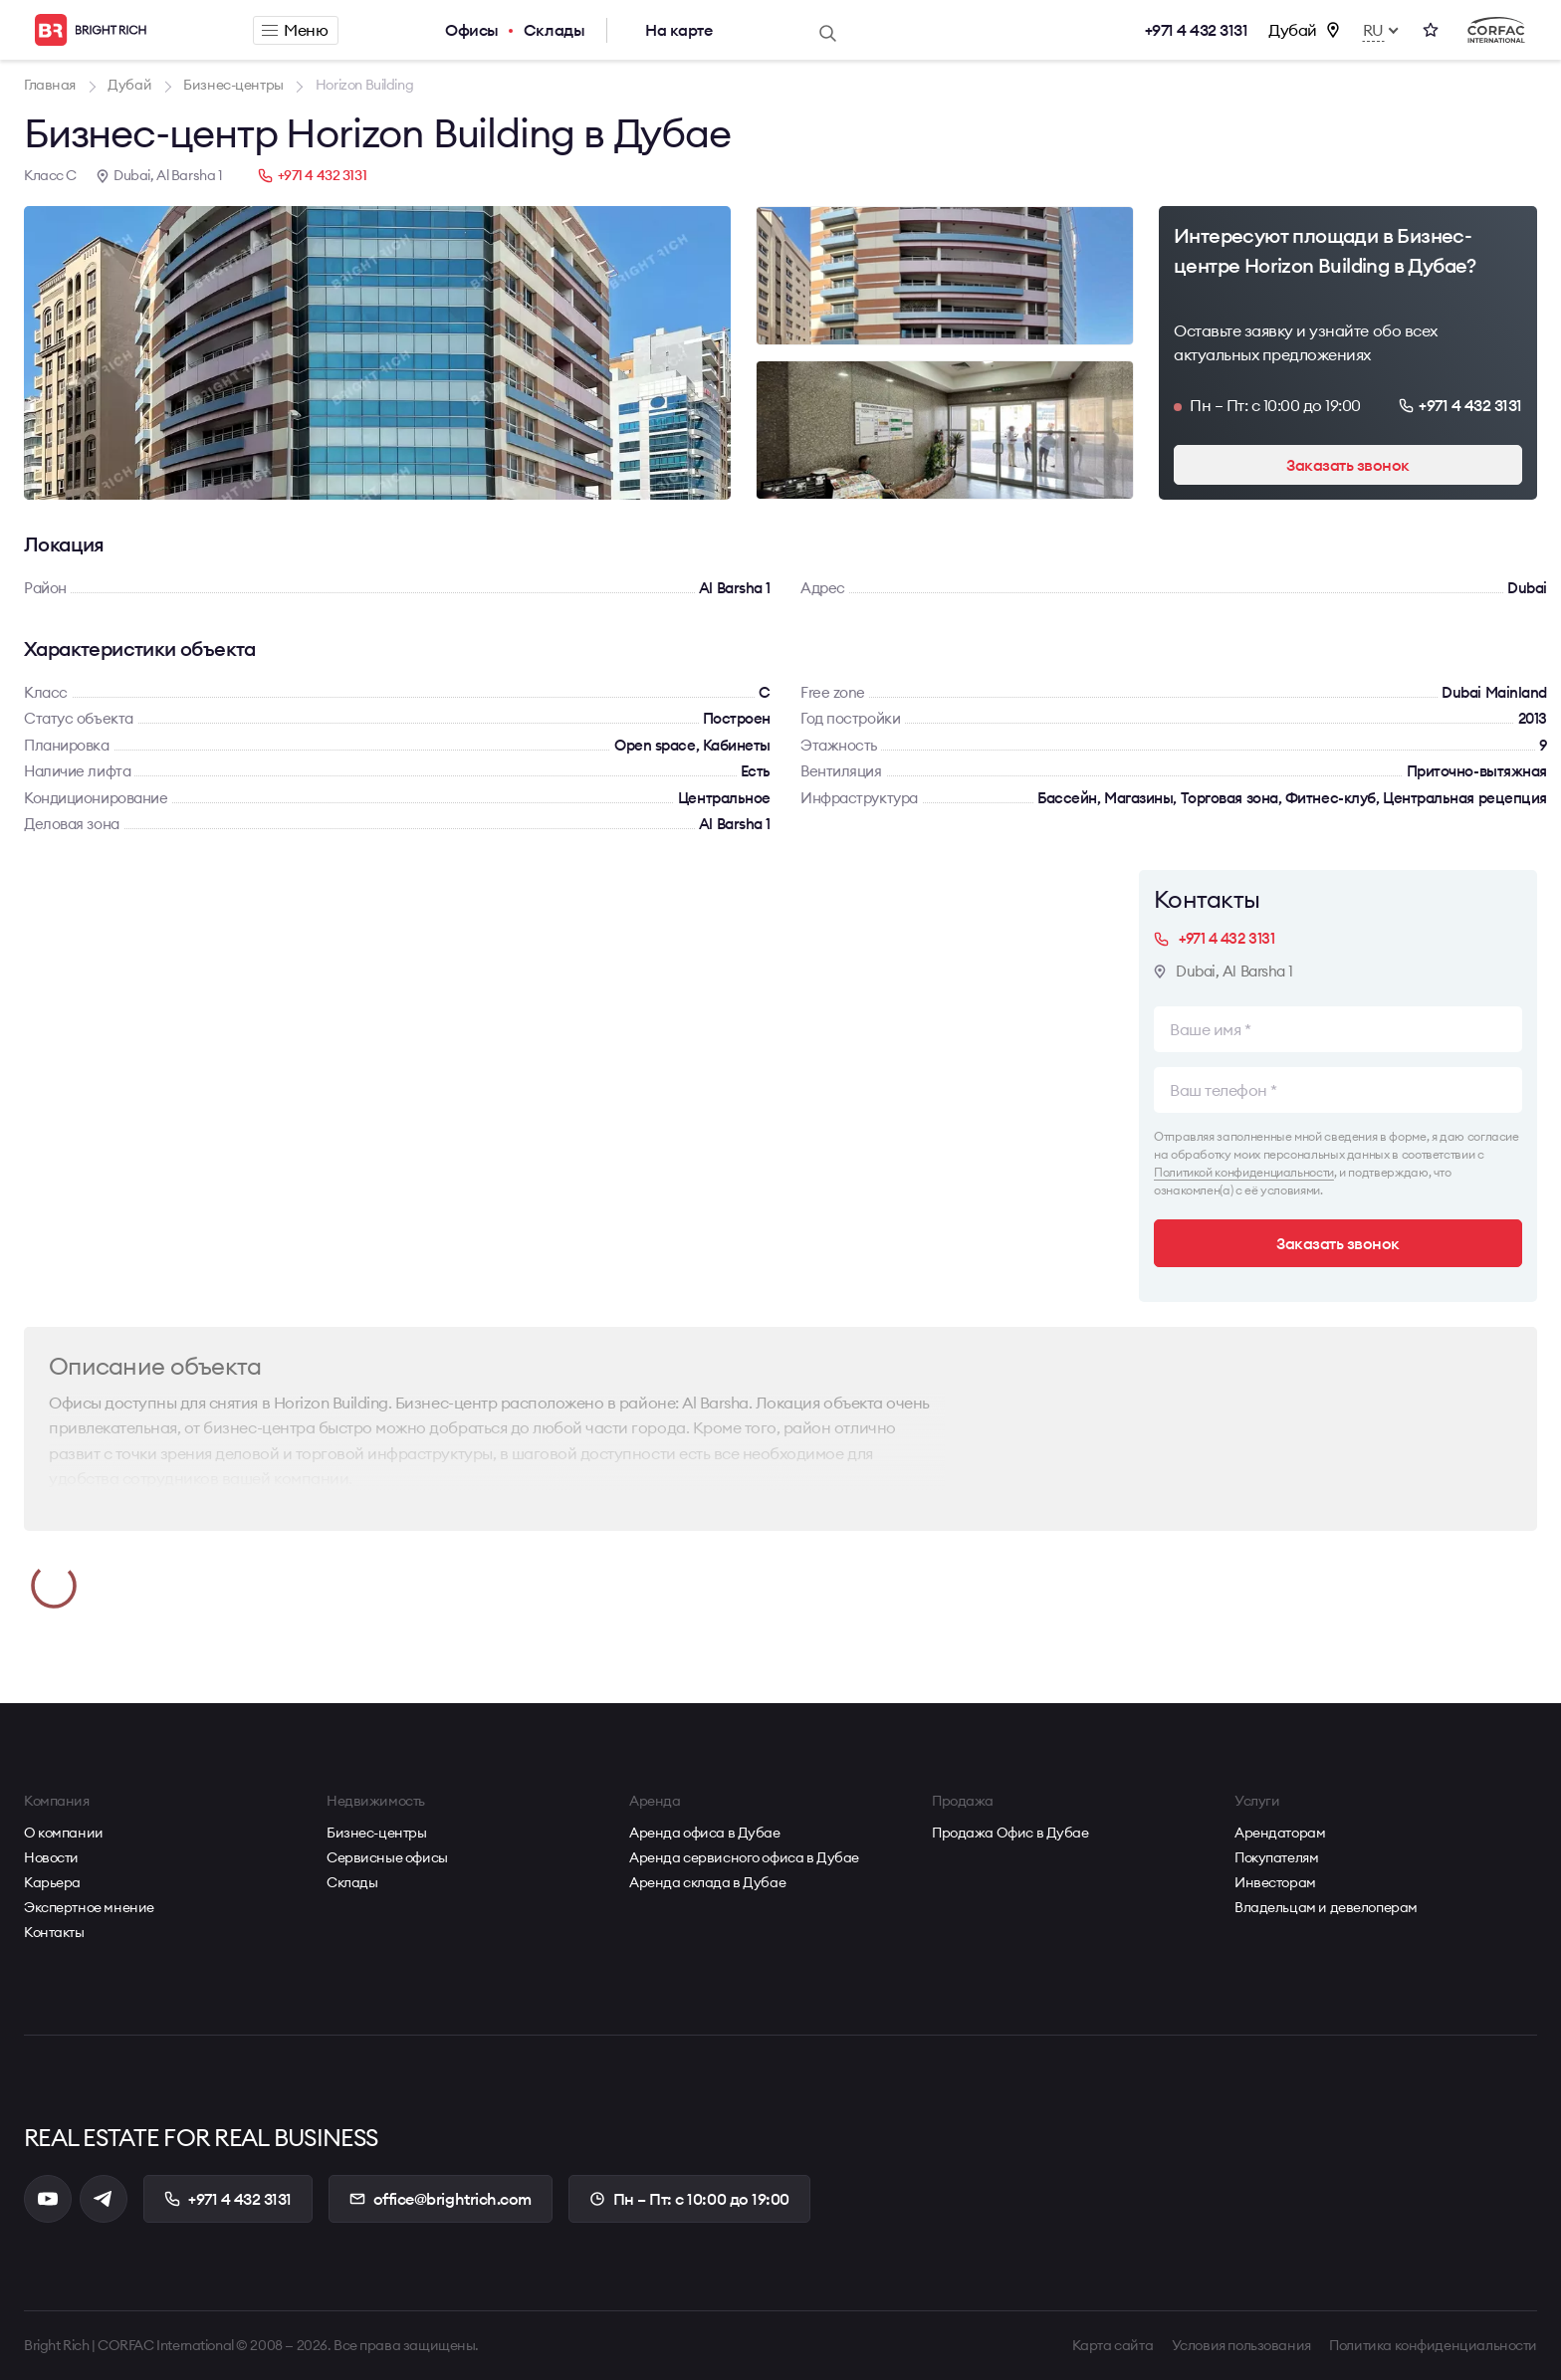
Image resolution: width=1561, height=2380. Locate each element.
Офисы (472, 30)
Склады (554, 30)
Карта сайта (1112, 2345)
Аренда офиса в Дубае (704, 1832)
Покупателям (1276, 1857)
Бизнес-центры (377, 1832)
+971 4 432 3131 (1196, 30)
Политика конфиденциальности (1433, 2345)
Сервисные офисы (387, 1857)
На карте (678, 30)
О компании (64, 1832)
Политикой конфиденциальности (1244, 1172)
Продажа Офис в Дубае (1010, 1832)
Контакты (54, 1932)
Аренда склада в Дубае (707, 1882)
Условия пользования (1241, 2345)
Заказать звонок (1348, 465)
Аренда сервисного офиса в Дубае (744, 1857)
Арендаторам (1279, 1832)
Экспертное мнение (89, 1907)
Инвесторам (1275, 1882)
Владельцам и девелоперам (1326, 1907)
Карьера (52, 1882)
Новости (51, 1857)
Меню (295, 30)
